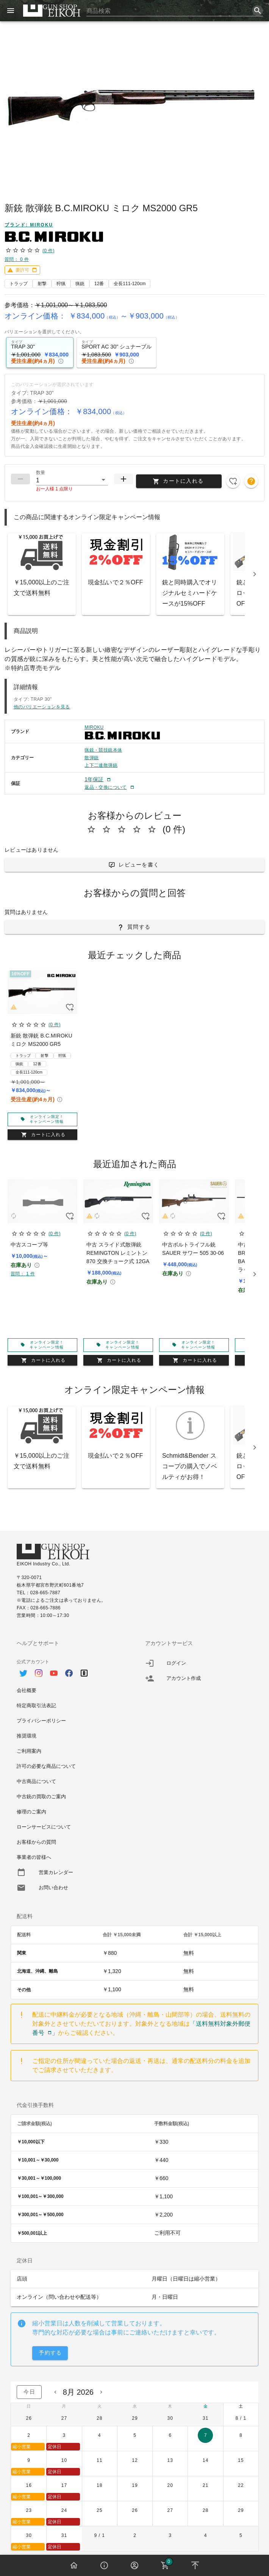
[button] (72, 480)
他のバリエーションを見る (42, 707)
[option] (70, 1669)
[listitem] (198, 1663)
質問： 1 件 (23, 1273)
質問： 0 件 (17, 259)
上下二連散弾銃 (100, 765)
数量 (40, 472)
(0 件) (48, 250)
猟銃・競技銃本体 (103, 750)
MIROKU (93, 727)
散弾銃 (91, 757)
